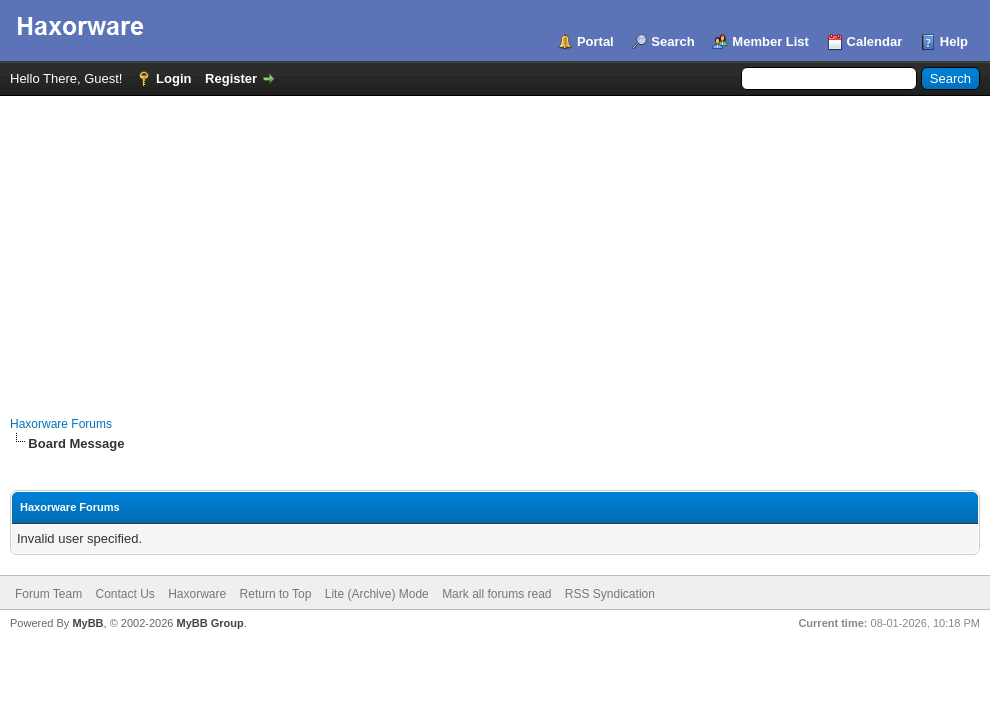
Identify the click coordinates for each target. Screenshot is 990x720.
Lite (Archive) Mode (377, 594)
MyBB (87, 623)
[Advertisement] (495, 246)
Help (954, 41)
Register (231, 78)
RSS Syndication (610, 594)
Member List (770, 41)
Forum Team (48, 594)
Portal (595, 41)
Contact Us (124, 594)
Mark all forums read (496, 594)
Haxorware (197, 594)
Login (173, 78)
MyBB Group (209, 623)
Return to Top (276, 594)
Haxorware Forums (61, 424)
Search (672, 41)
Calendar (875, 41)
